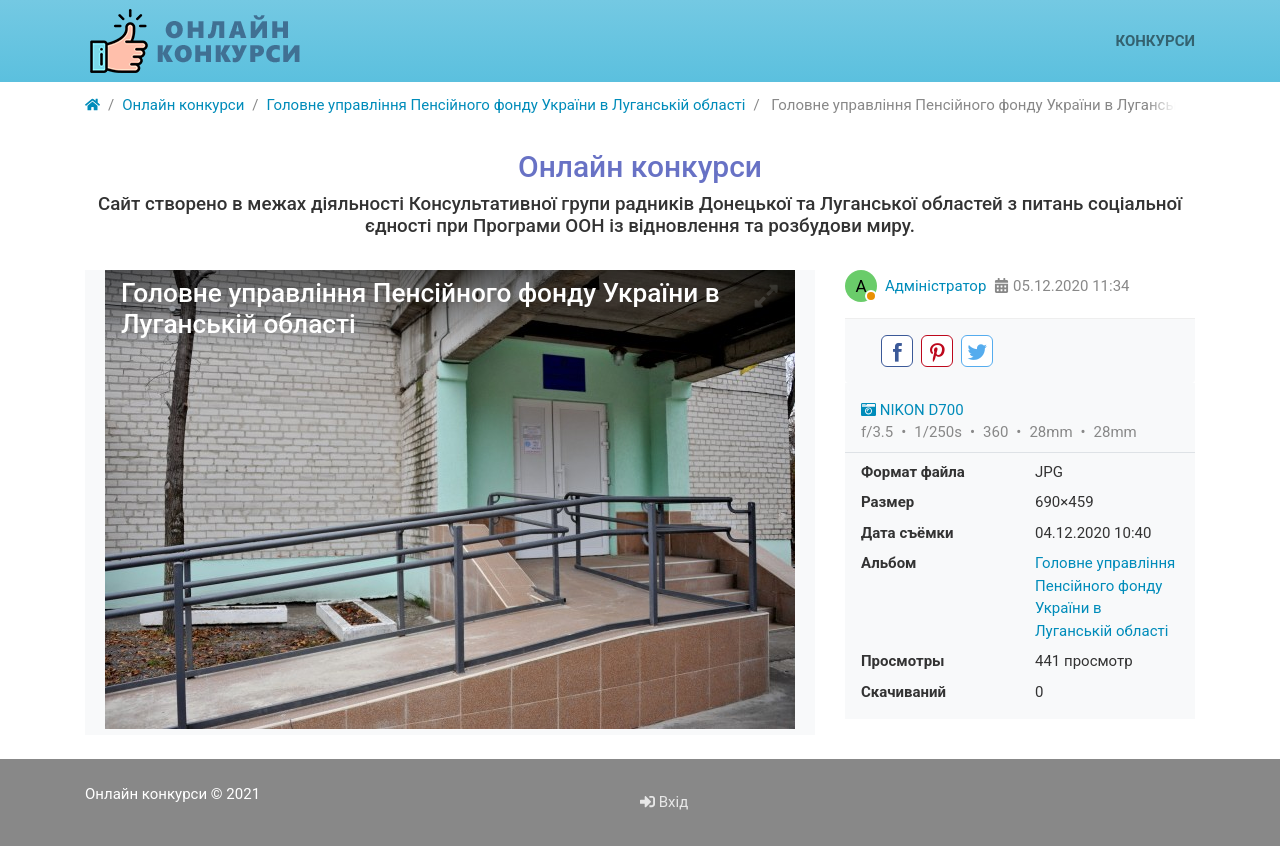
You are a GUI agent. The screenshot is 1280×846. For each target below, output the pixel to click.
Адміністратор (935, 286)
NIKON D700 (912, 410)
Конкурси (1155, 41)
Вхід (664, 802)
